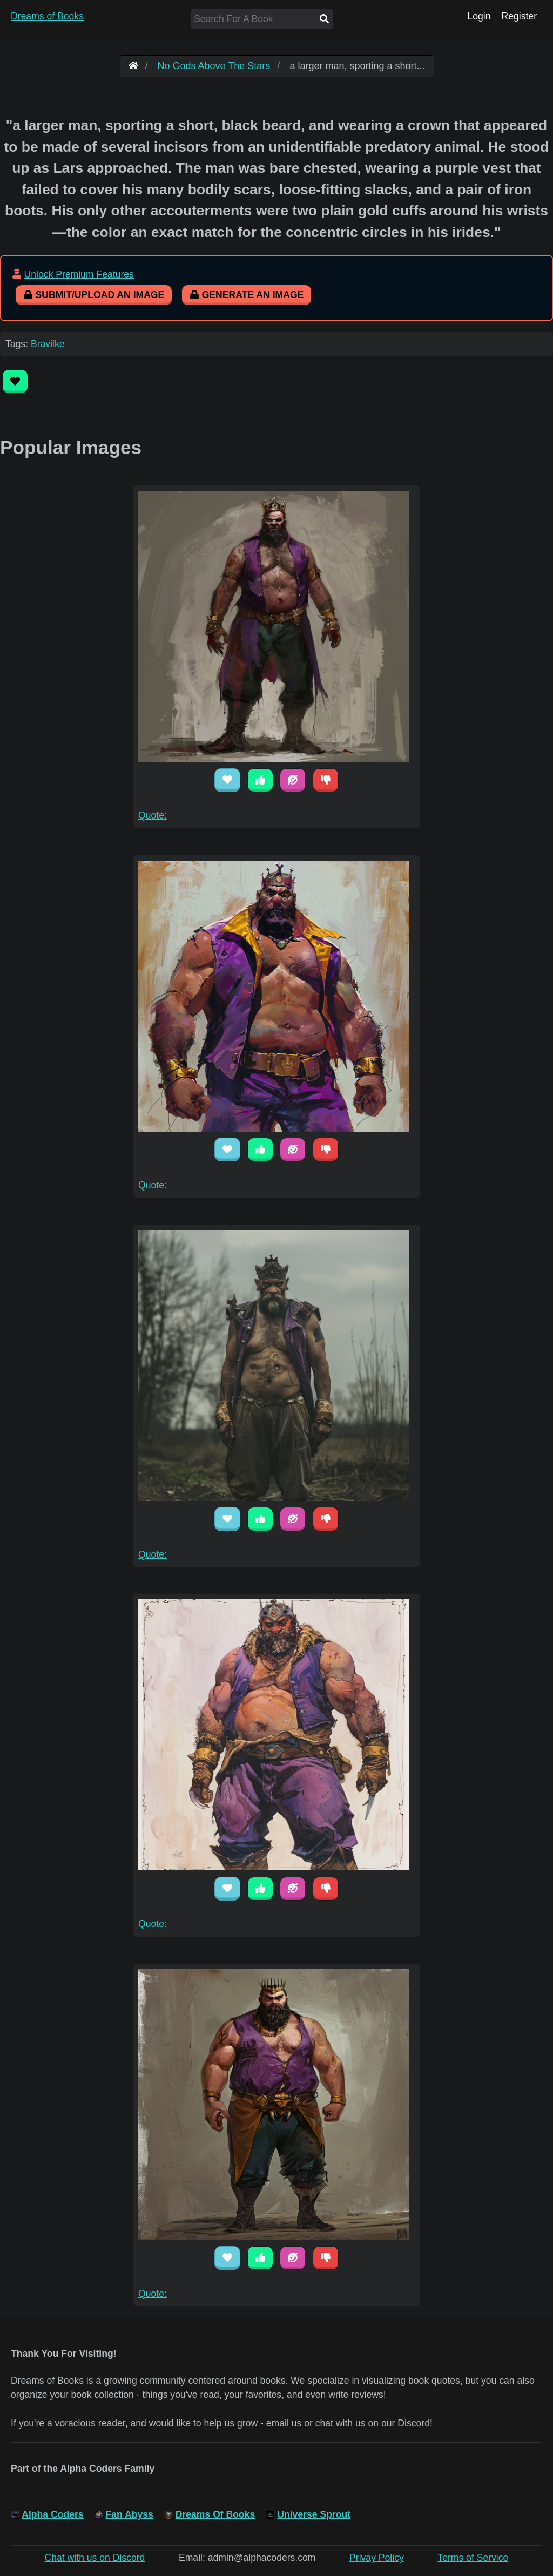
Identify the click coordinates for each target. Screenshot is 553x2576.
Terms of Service (472, 2557)
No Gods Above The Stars (214, 65)
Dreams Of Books (215, 2514)
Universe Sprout (313, 2514)
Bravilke (48, 344)
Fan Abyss (129, 2514)
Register (519, 16)
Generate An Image (247, 294)
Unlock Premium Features (78, 274)
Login (478, 16)
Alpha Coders (52, 2514)
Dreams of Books (47, 16)
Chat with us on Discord (95, 2557)
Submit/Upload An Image (93, 294)
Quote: (152, 815)
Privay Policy (376, 2557)
